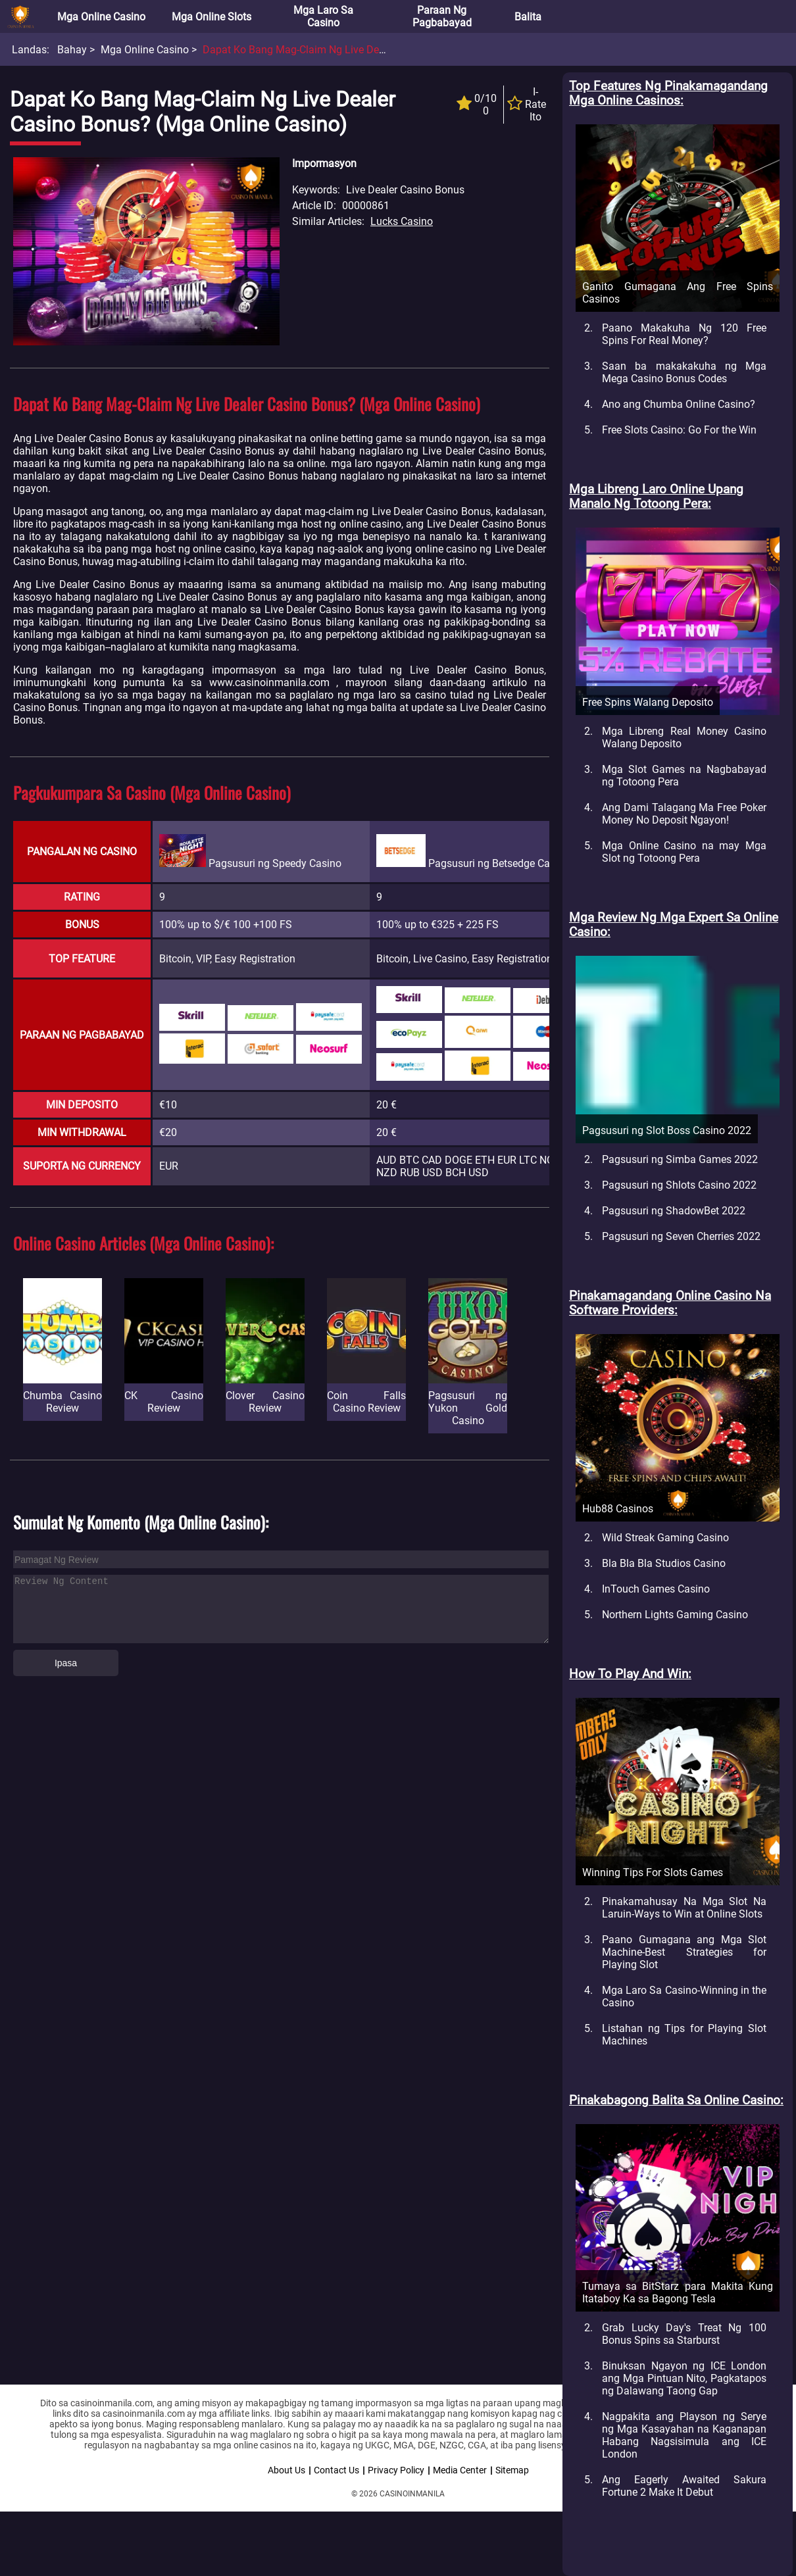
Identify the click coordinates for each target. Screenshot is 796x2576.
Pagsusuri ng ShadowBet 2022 (673, 1210)
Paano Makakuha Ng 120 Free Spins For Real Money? (684, 334)
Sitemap (512, 2470)
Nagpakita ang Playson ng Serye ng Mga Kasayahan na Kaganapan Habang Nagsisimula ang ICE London (684, 2435)
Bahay (72, 49)
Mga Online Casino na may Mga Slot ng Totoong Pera (684, 851)
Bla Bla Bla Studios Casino (664, 1563)
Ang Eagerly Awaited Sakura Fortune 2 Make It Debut (684, 2485)
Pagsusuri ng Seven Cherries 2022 (681, 1236)
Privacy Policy (396, 2470)
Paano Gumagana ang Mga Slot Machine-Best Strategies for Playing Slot (684, 1952)
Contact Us (336, 2470)
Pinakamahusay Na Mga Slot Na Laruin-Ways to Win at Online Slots (684, 1907)
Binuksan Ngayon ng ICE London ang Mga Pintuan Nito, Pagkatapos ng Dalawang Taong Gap (684, 2378)
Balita (527, 17)
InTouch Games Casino (656, 1589)
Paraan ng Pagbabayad (442, 16)
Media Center (460, 2470)
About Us (286, 2470)
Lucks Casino (401, 221)
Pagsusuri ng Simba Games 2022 (680, 1159)
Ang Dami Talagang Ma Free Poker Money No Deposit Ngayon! (684, 813)
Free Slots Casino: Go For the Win (679, 430)
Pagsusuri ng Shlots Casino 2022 (679, 1185)
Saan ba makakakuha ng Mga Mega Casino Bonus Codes (684, 372)
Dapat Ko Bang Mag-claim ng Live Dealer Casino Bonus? (335, 49)
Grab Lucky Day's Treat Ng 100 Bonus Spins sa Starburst (684, 2333)
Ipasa (66, 1663)
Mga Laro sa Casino (323, 16)
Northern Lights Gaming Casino (675, 1614)
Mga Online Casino (101, 17)
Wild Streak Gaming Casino (665, 1537)
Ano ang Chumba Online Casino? (678, 404)
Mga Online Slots (211, 17)
